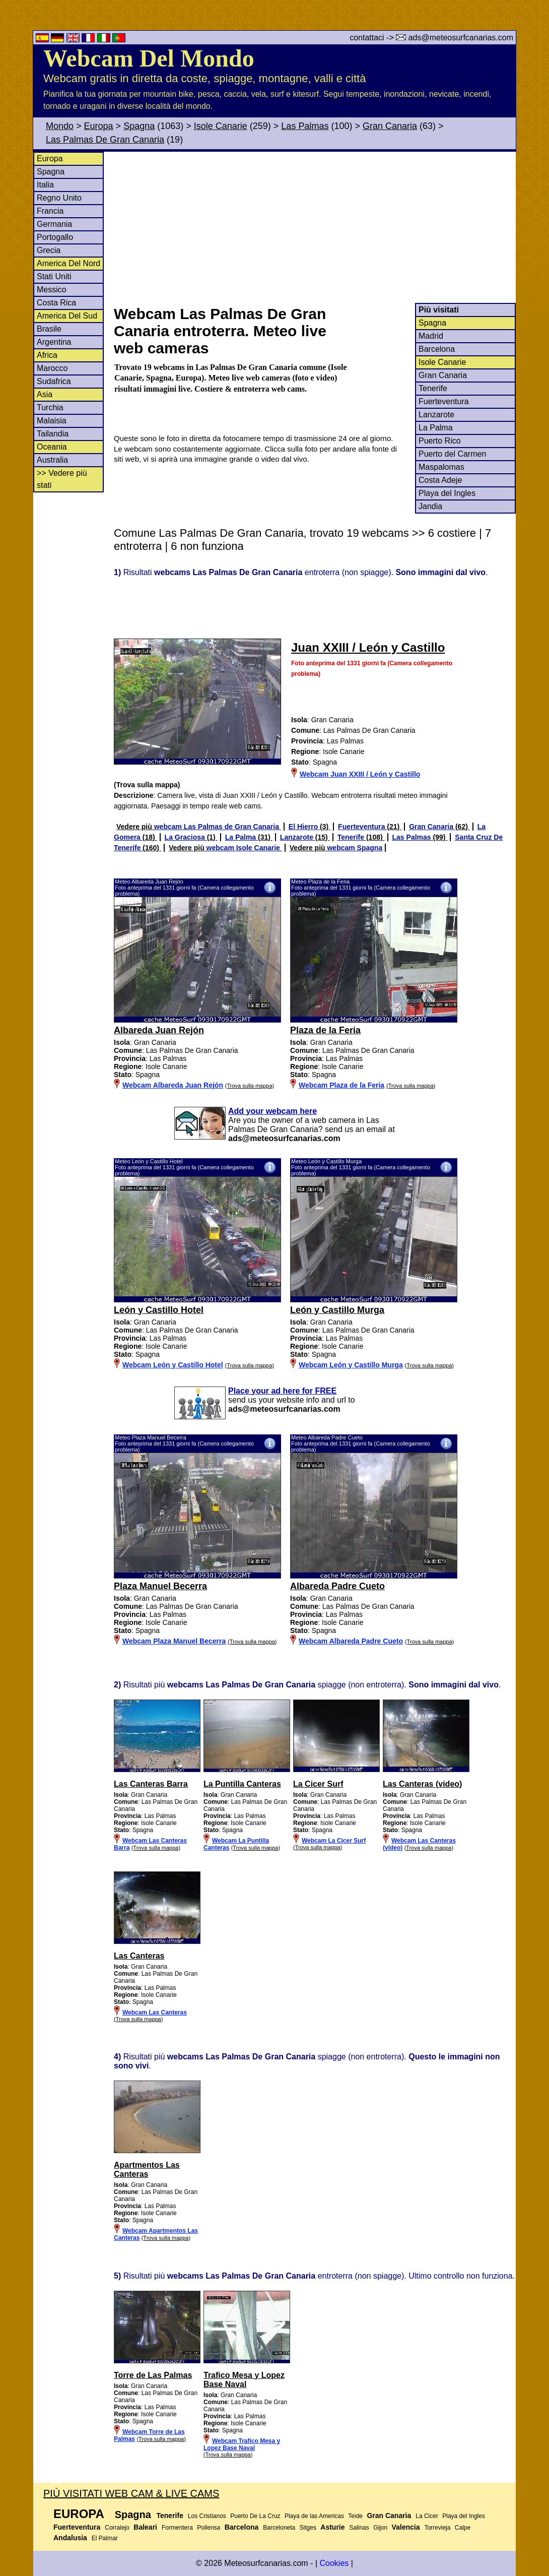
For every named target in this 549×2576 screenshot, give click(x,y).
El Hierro (304, 827)
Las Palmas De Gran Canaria (105, 140)
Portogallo (55, 237)
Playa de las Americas (314, 2516)
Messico (51, 289)
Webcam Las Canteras (154, 2012)
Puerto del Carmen (452, 454)
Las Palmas (304, 126)
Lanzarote (436, 414)
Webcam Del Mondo (148, 58)
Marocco (52, 368)
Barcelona (437, 349)
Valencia (406, 2527)
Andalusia (70, 2538)
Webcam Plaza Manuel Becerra (174, 1641)
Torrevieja (437, 2527)
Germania (54, 224)
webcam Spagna (354, 848)
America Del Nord (68, 263)
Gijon (380, 2527)
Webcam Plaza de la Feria (341, 1085)
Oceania (52, 447)
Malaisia (51, 420)
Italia (45, 184)
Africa (47, 355)
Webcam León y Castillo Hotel (172, 1365)
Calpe (462, 2527)
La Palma (436, 427)
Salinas (359, 2527)
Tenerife (433, 388)
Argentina (54, 342)
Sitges (308, 2527)
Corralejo (117, 2527)
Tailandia (52, 433)
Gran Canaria (390, 126)
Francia (50, 211)
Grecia (48, 250)
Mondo (60, 126)
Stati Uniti (54, 276)
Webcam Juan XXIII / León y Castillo (360, 774)
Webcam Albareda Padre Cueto (351, 1641)
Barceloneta (279, 2527)
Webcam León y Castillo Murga (351, 1365)
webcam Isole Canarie (244, 848)
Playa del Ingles (447, 493)
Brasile (49, 329)
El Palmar (105, 2538)
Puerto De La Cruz (255, 2516)
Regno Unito (59, 198)
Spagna (139, 126)
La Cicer (427, 2516)
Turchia (50, 407)
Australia (52, 460)
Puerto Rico (440, 440)
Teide (355, 2516)
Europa (98, 126)
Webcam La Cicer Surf (334, 1840)
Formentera (177, 2527)
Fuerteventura (444, 401)
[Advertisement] (314, 227)
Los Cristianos (207, 2516)
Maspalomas (441, 467)
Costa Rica (56, 302)
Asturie (332, 2527)
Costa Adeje (440, 480)
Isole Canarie (220, 126)
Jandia (430, 506)
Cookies (334, 2563)
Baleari (145, 2527)
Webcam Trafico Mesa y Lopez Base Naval (241, 2444)
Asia (44, 394)
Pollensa (208, 2527)
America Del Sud (67, 315)
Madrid (431, 336)
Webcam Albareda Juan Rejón (172, 1085)
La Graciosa (186, 837)
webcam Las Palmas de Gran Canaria (217, 827)
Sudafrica (54, 381)
